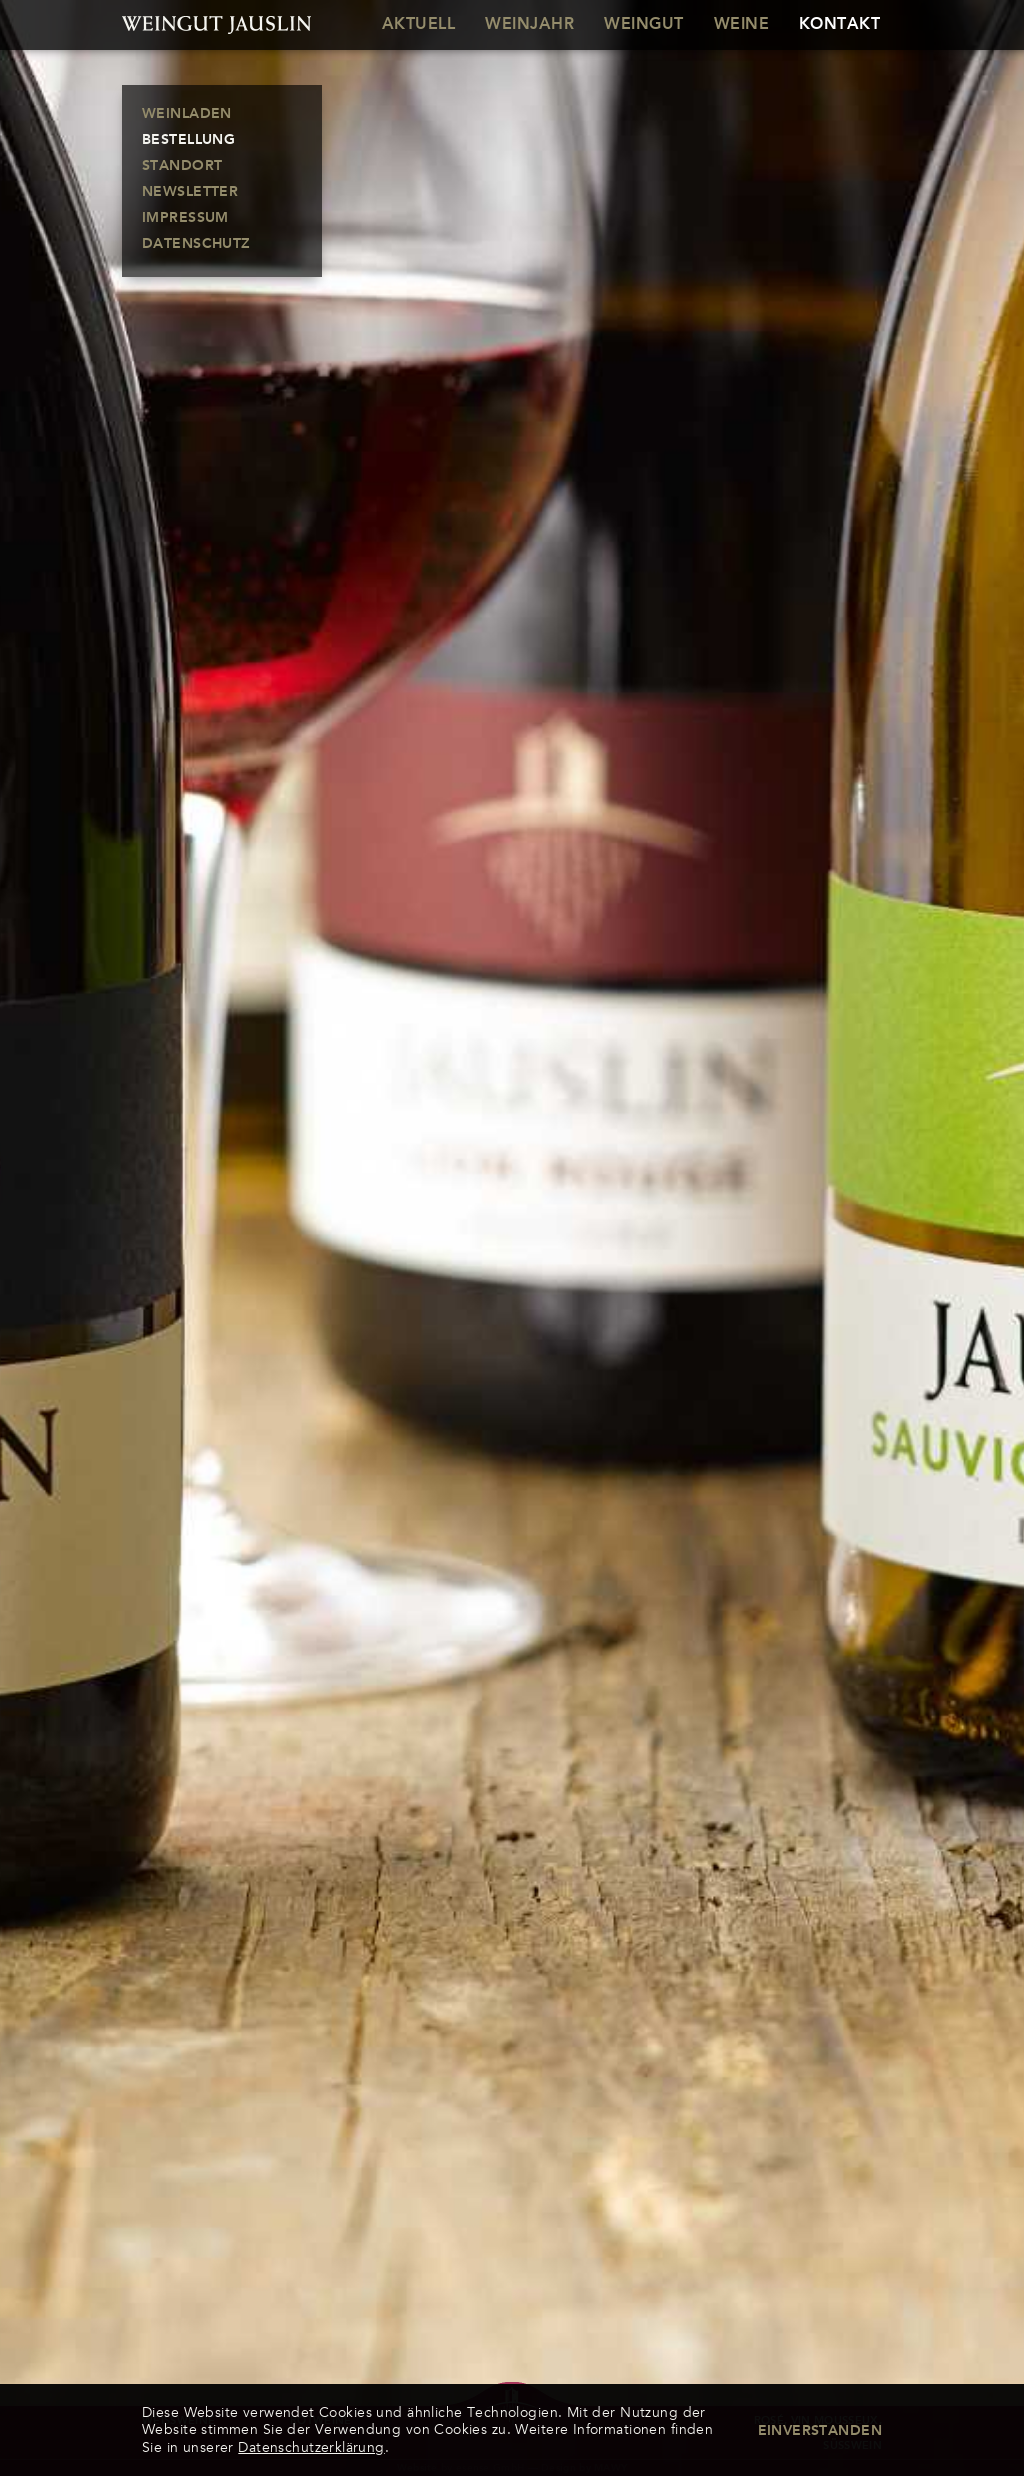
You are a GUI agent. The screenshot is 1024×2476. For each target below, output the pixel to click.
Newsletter (190, 192)
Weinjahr (529, 25)
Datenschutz (196, 244)
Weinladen (187, 114)
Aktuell (418, 25)
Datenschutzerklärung (311, 2447)
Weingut (643, 25)
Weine (741, 25)
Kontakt (839, 25)
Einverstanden (820, 2431)
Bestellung (188, 140)
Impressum (185, 218)
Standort (182, 166)
